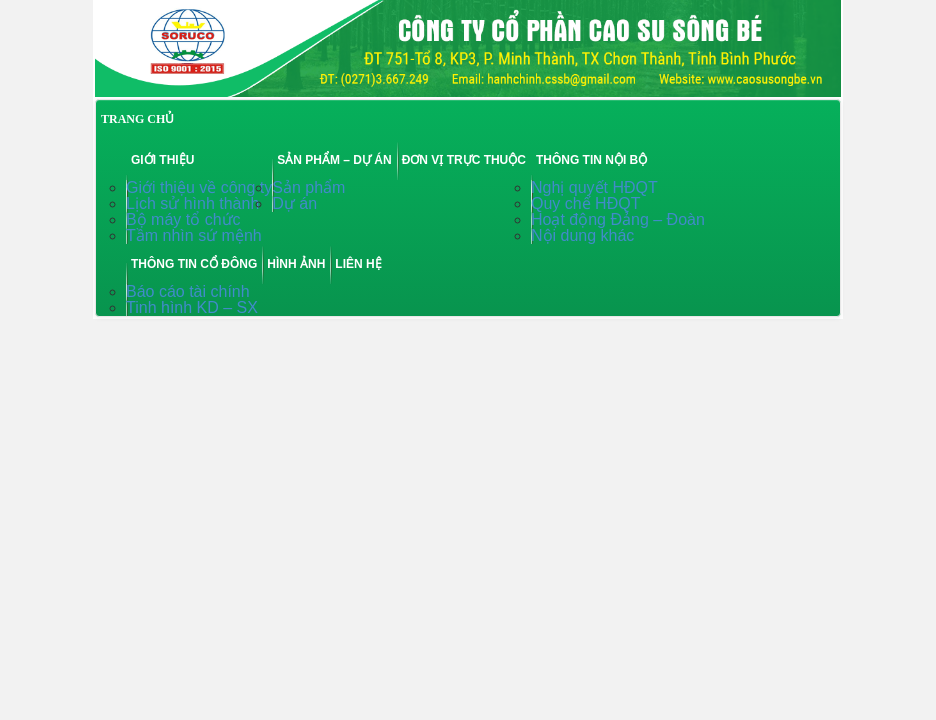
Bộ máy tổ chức (183, 219)
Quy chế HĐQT (585, 203)
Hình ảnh (296, 264)
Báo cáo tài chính (188, 291)
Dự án (294, 203)
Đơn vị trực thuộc (464, 160)
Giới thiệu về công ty (199, 187)
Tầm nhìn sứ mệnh (194, 235)
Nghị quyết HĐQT (594, 187)
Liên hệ (358, 264)
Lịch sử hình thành (192, 203)
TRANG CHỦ (137, 119)
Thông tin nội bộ (591, 160)
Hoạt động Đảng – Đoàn (618, 219)
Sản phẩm (308, 187)
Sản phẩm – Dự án (334, 160)
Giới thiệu (162, 160)
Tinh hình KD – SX (192, 307)
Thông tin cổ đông (194, 264)
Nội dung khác (582, 235)
